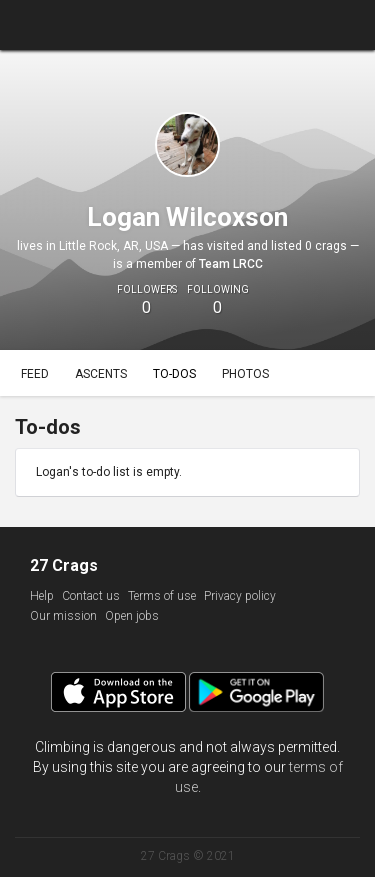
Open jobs (132, 616)
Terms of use (162, 596)
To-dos (174, 374)
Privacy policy (240, 596)
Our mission (63, 616)
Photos (245, 374)
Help (42, 596)
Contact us (91, 596)
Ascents (101, 374)
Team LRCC (231, 264)
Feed (35, 374)
